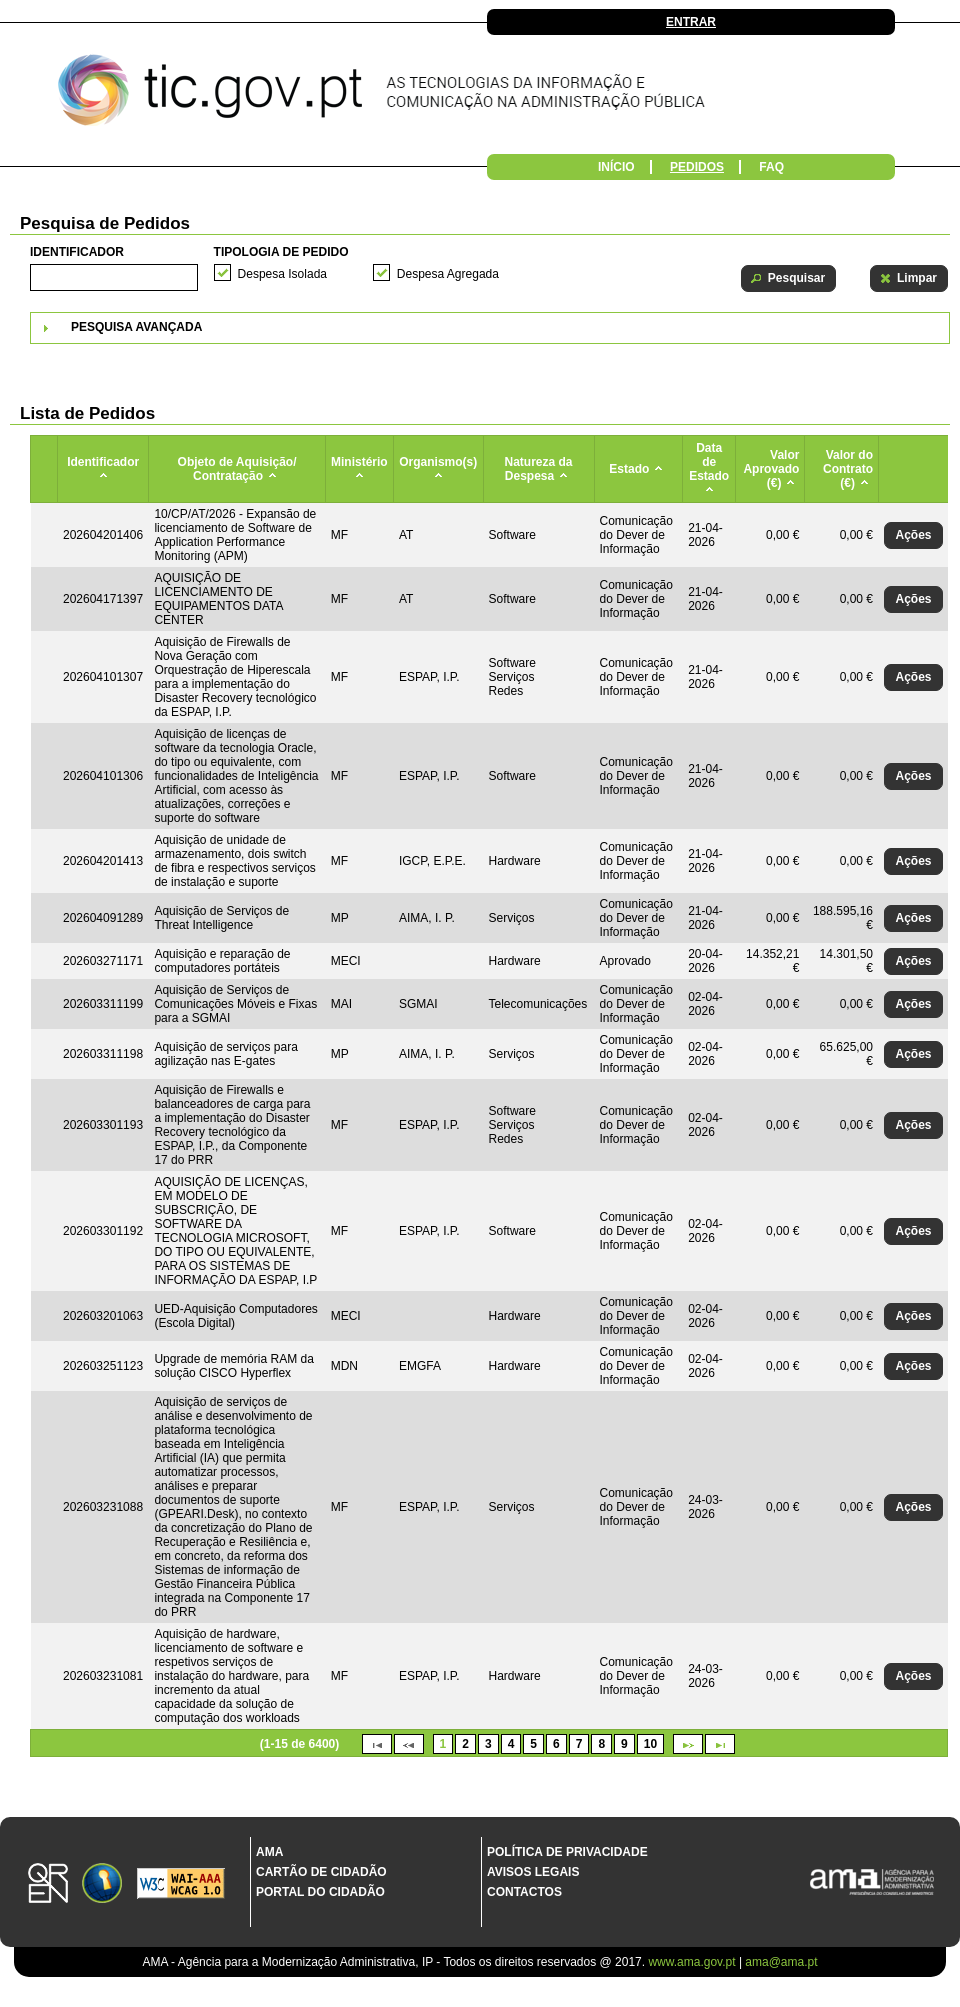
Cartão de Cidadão (321, 1872)
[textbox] (114, 277)
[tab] (490, 328)
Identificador (77, 252)
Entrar (691, 22)
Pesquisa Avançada (136, 327)
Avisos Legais (533, 1872)
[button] (788, 278)
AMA (269, 1852)
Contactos (524, 1892)
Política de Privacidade (567, 1852)
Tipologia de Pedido (281, 252)
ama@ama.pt (781, 1962)
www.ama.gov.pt (693, 1962)
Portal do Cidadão (320, 1892)
